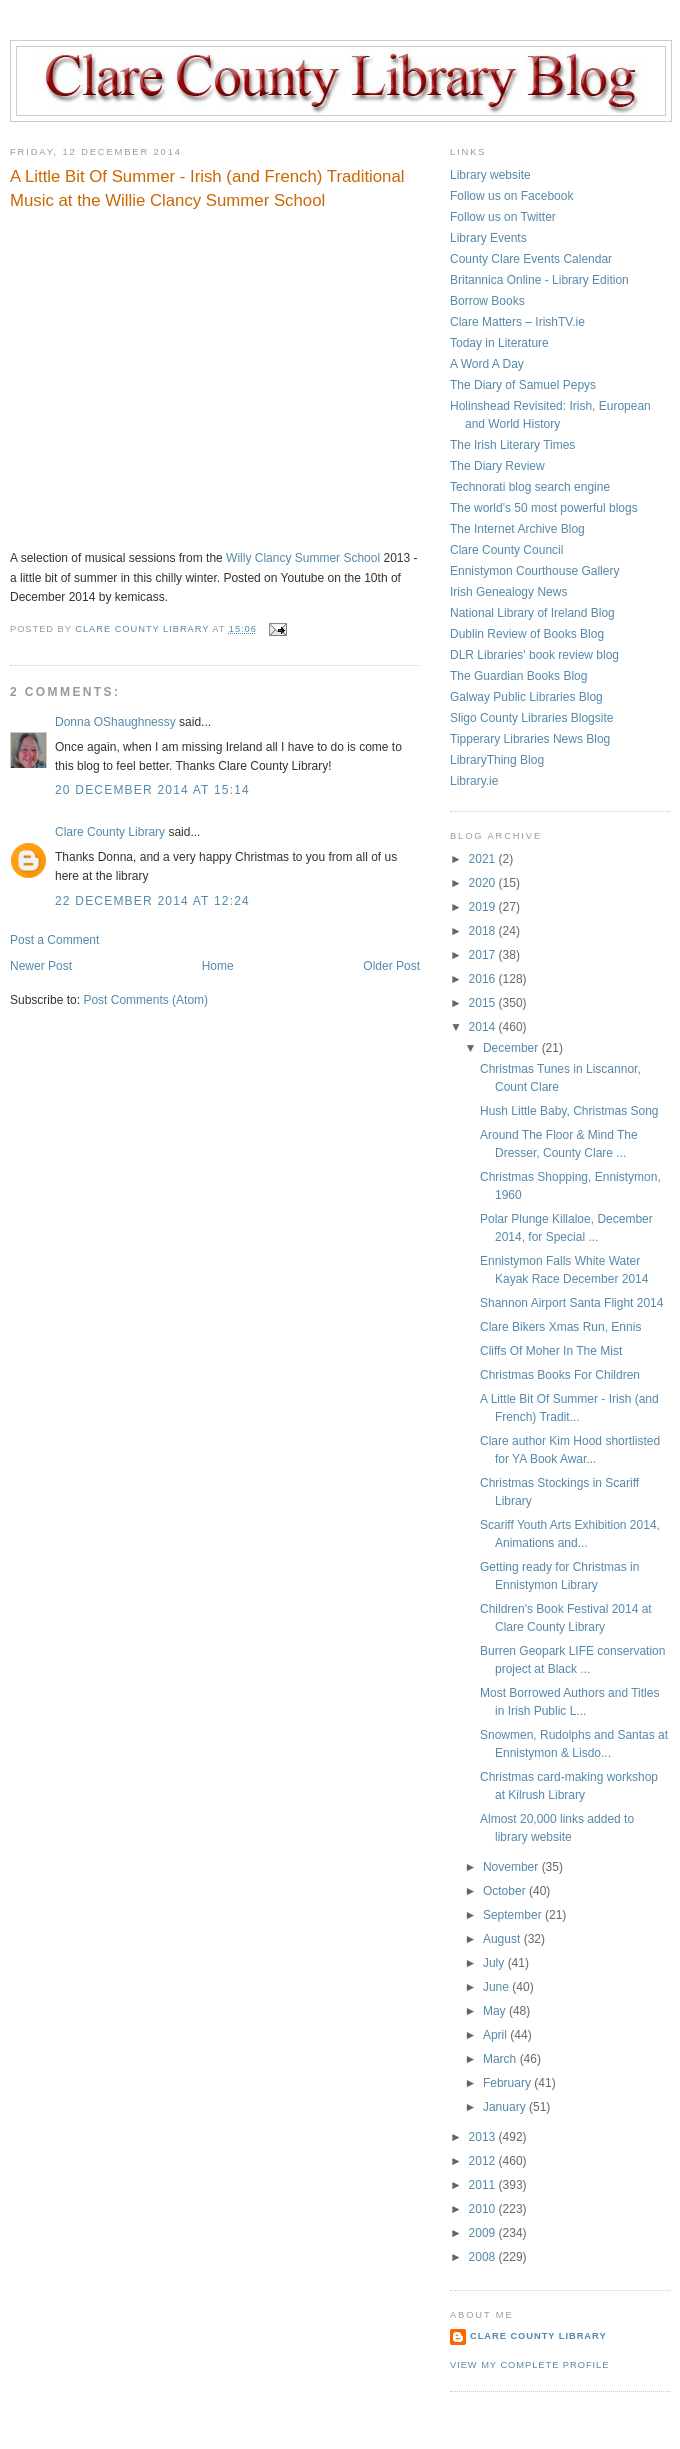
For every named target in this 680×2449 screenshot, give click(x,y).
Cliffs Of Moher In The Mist (551, 1351)
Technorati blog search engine (530, 487)
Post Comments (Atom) (145, 1000)
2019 (484, 907)
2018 (484, 931)
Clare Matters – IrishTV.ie (517, 322)
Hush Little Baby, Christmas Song (569, 1111)
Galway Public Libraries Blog (526, 697)
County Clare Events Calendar (531, 259)
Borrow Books (487, 301)
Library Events (488, 238)
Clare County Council (506, 550)
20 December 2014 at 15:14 (152, 790)
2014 (484, 1027)
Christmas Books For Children (560, 1375)
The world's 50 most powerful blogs (544, 508)
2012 (484, 2161)
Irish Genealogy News (508, 592)
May (496, 2011)
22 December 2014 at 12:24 (152, 901)
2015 (484, 1003)
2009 (484, 2233)
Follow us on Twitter (503, 217)
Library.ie (474, 781)
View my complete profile (529, 2365)
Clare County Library (110, 832)
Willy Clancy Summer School (303, 558)
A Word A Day (487, 364)
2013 (484, 2137)
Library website (490, 175)
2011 (484, 2185)
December (512, 1048)
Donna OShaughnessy (115, 722)
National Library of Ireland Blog (532, 613)
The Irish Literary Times (512, 445)
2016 (484, 979)
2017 (484, 955)
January (506, 2107)
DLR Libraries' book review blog (534, 655)
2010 (484, 2209)
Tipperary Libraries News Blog (530, 739)
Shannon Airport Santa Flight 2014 (571, 1303)
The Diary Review (497, 466)
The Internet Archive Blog (517, 529)
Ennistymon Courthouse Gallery (534, 571)
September (514, 1915)
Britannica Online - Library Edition (539, 280)
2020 (484, 883)
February (508, 2083)
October (506, 1891)
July (495, 1963)
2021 (484, 859)
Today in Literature (499, 343)
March (501, 2059)
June (497, 1987)
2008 (484, 2257)
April (496, 2035)
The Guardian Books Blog (518, 676)
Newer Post (41, 966)
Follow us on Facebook (511, 196)
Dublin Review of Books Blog (527, 634)
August (503, 1939)
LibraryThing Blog (497, 760)
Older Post (391, 966)
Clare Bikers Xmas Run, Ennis (560, 1327)
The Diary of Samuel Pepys (523, 385)
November (512, 1867)
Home (218, 966)
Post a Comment (54, 940)
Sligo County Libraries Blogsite (531, 718)
